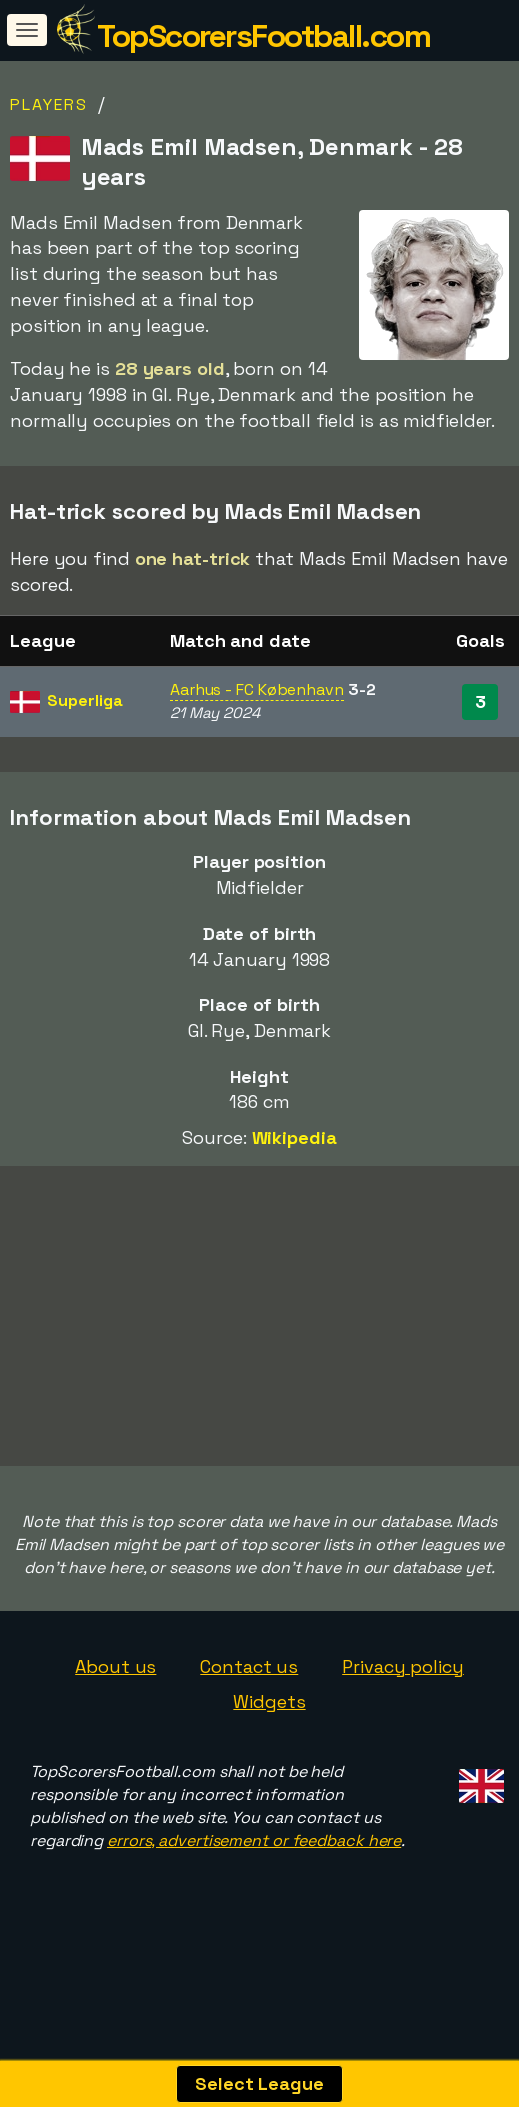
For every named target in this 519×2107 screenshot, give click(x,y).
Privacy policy (403, 1695)
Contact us (249, 1695)
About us (115, 1695)
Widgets (269, 1731)
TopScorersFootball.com (263, 36)
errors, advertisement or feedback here (254, 1870)
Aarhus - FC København (257, 689)
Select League (259, 2083)
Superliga (84, 700)
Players (49, 104)
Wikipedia (294, 1137)
